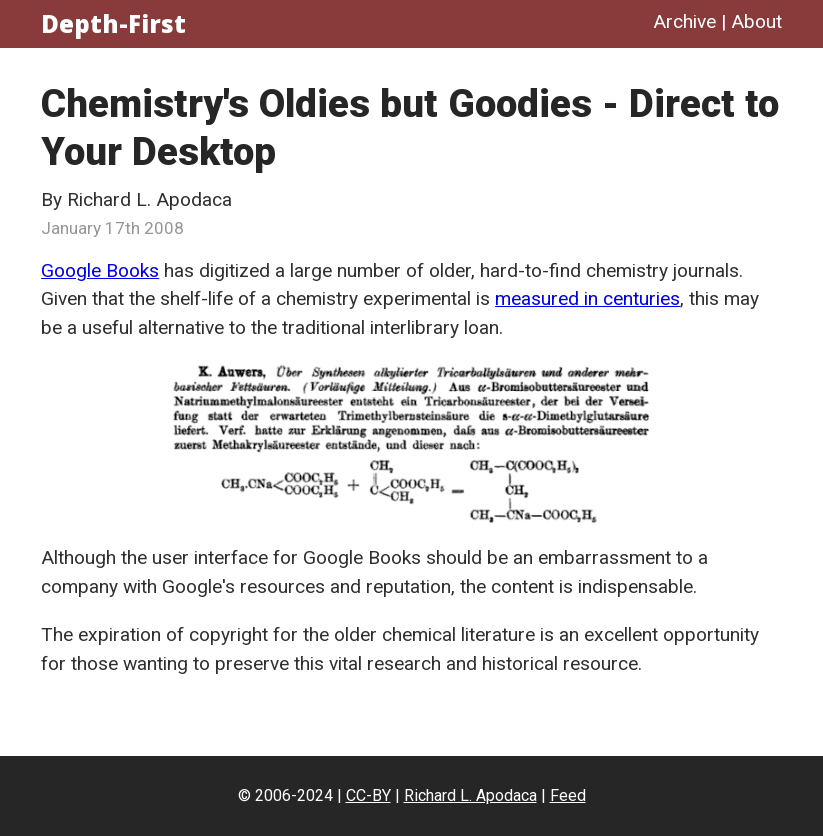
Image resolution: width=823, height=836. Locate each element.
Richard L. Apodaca (470, 795)
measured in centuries (587, 298)
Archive (684, 21)
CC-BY (368, 795)
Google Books (100, 270)
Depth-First (113, 23)
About (756, 21)
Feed (568, 795)
